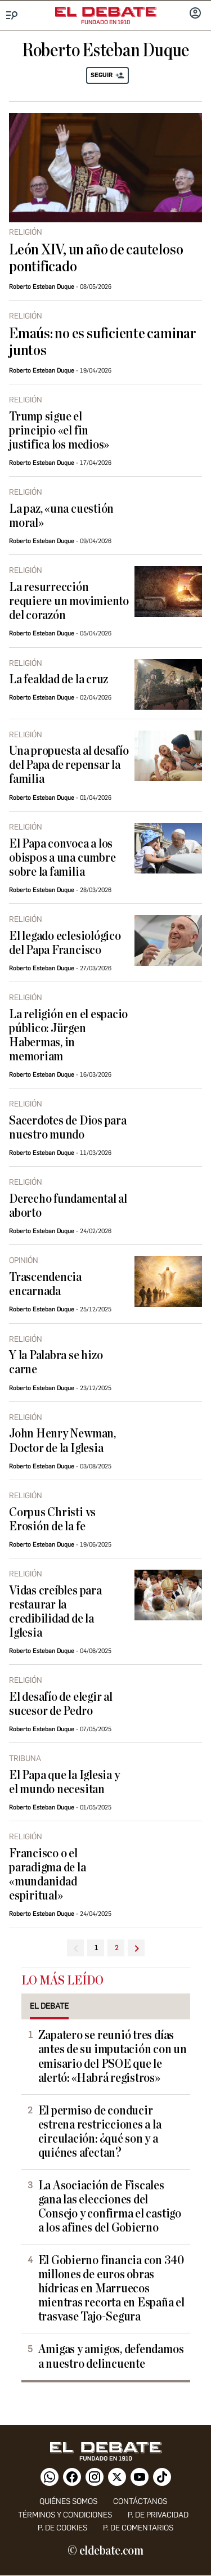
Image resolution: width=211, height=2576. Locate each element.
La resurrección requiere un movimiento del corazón (69, 601)
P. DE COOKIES (62, 2528)
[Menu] (12, 15)
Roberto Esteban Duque (41, 286)
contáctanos (140, 2501)
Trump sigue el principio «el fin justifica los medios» (59, 430)
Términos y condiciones (65, 2515)
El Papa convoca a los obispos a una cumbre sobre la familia (62, 858)
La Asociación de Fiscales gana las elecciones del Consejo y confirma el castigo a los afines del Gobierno (109, 2206)
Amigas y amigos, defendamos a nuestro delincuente (111, 2356)
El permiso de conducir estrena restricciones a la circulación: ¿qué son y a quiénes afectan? (99, 2132)
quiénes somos (68, 2501)
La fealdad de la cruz (58, 679)
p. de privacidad (158, 2515)
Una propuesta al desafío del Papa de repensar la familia (68, 765)
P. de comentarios (138, 2528)
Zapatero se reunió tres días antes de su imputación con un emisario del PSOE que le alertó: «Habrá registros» (112, 2056)
